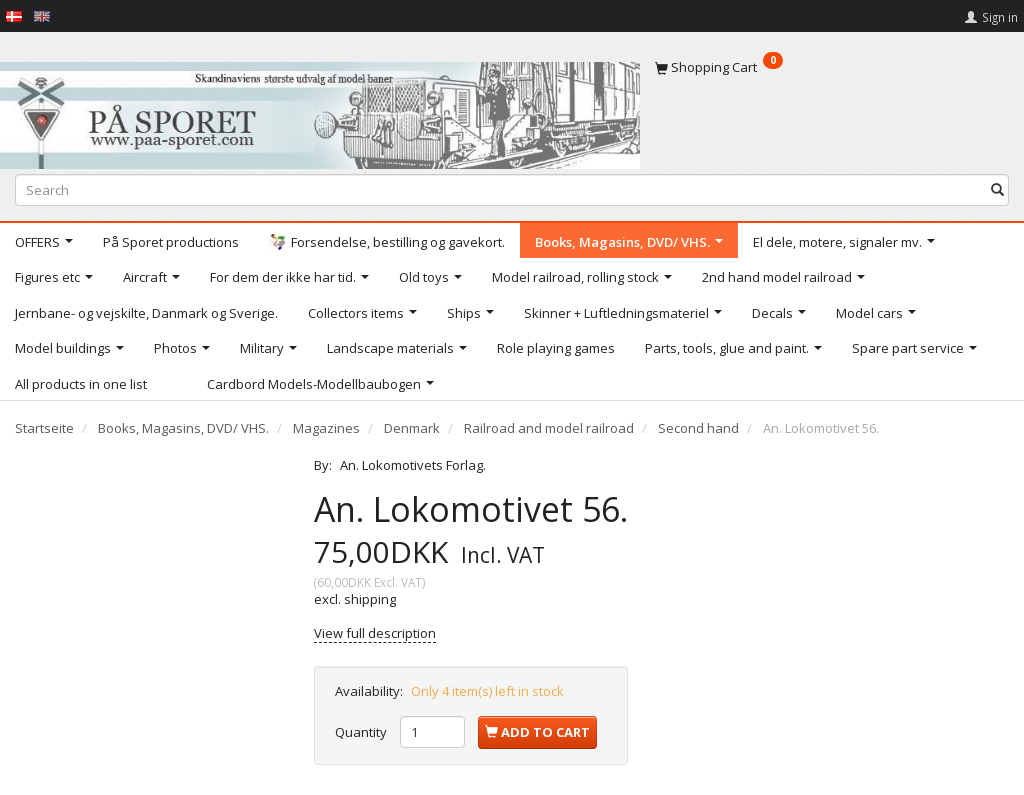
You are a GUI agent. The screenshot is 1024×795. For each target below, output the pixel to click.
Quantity (362, 732)
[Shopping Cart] (832, 67)
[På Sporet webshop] (320, 110)
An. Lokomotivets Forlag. (413, 465)
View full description (375, 633)
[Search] (997, 189)
